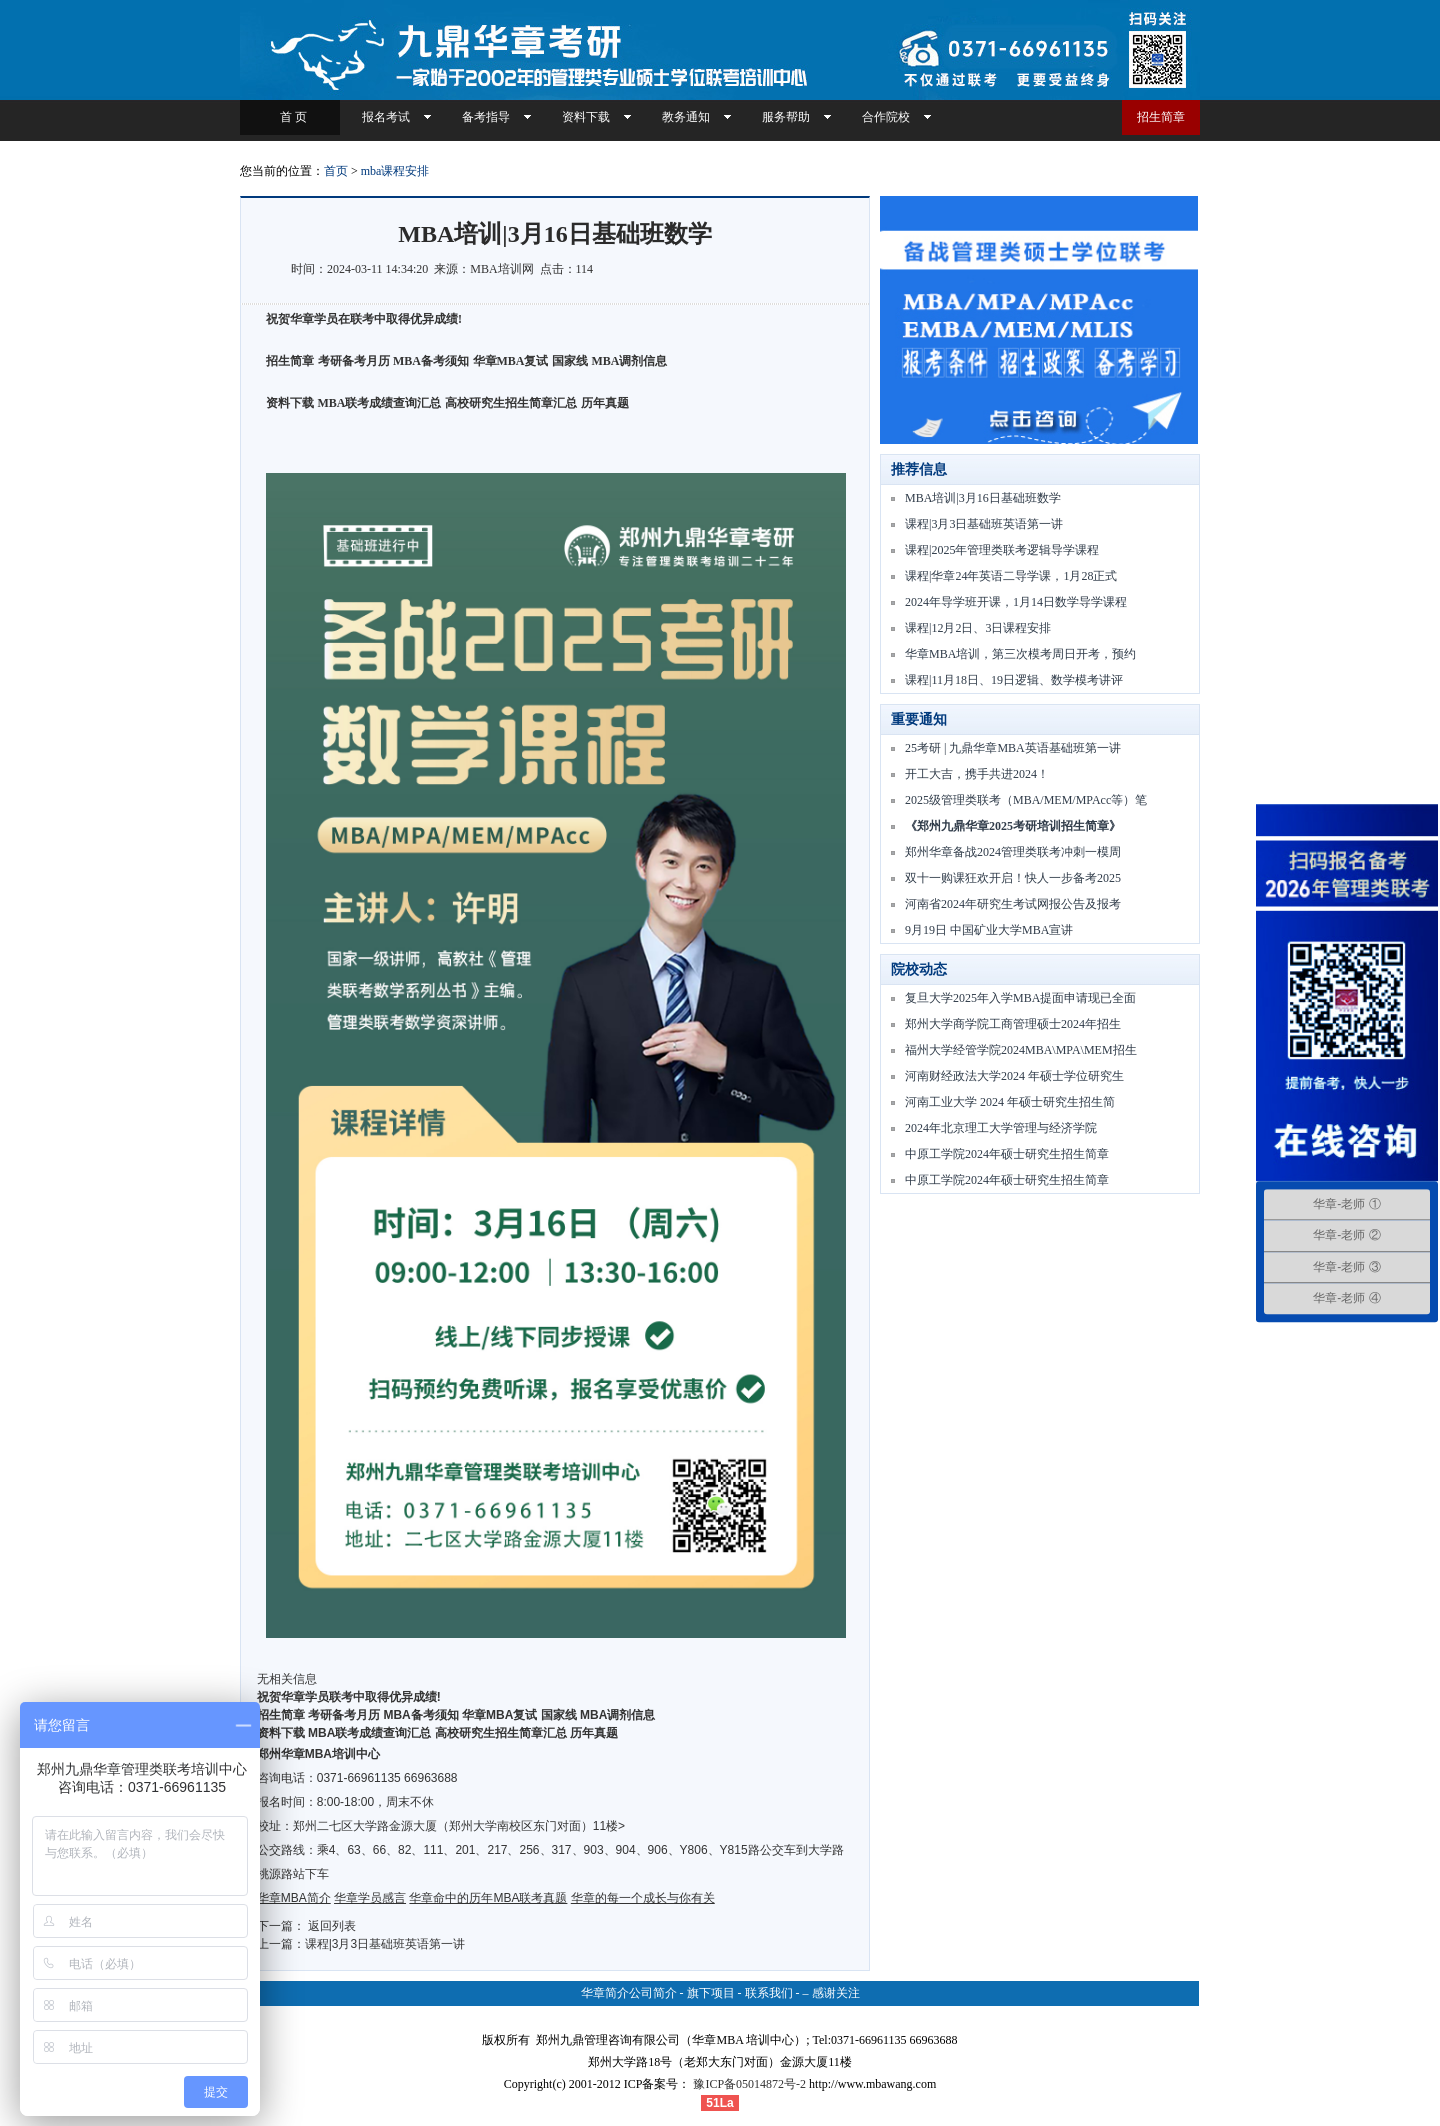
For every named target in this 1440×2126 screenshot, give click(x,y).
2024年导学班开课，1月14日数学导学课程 (1016, 602)
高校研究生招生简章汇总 (511, 403)
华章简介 (605, 1993)
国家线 (570, 361)
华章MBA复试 (511, 361)
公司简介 (653, 1993)
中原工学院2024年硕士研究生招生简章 (1007, 1154)
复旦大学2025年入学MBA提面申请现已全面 (1020, 998)
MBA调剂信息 (630, 361)
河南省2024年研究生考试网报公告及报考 (1013, 904)
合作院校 (886, 117)
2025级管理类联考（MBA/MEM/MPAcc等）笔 (1026, 800)
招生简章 (1161, 117)
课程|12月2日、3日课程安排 (978, 628)
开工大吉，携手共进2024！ (977, 774)
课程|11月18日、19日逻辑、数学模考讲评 (1014, 680)
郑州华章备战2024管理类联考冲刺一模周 (1013, 852)
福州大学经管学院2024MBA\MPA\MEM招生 (1021, 1050)
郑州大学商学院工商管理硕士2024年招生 (1013, 1024)
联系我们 (769, 1993)
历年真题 (605, 403)
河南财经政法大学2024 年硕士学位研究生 (1014, 1076)
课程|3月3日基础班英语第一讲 (385, 1944)
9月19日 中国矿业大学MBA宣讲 (989, 930)
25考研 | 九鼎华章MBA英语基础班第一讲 (1013, 748)
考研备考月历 (354, 361)
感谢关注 (836, 1993)
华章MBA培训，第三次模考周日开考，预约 (1020, 654)
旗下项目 (711, 1993)
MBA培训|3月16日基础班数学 (983, 498)
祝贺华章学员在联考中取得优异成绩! (364, 319)
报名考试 (386, 117)
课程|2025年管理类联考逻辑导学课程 (1002, 550)
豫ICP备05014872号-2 (749, 2084)
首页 (336, 171)
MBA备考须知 (431, 361)
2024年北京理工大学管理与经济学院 (1001, 1128)
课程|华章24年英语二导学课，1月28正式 (1011, 576)
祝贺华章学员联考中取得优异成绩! (349, 1697)
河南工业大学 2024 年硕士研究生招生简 (1010, 1102)
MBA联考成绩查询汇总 (380, 403)
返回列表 (332, 1926)
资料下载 (586, 117)
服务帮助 (786, 117)
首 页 (290, 117)
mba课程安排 (395, 171)
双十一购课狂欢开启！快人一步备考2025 (1013, 878)
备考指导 (486, 117)
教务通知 (686, 117)
